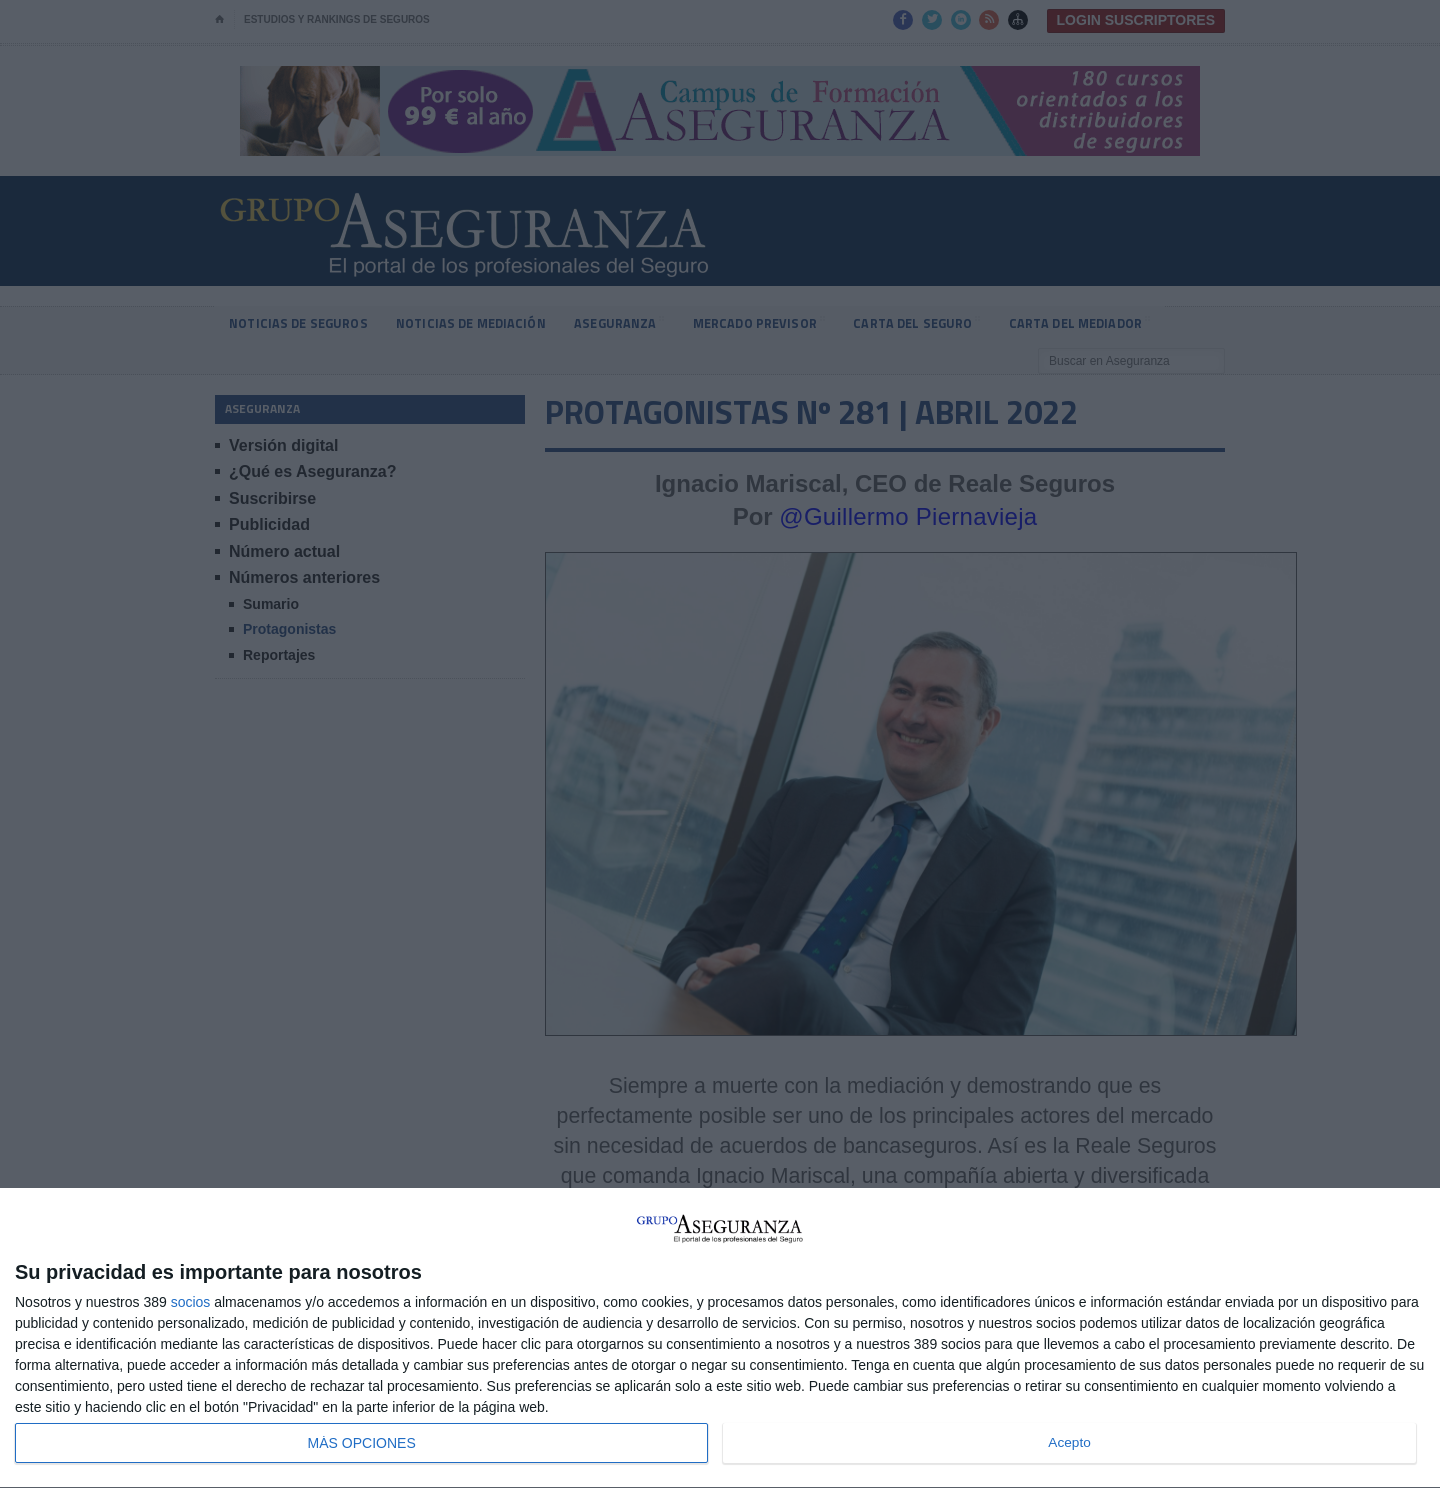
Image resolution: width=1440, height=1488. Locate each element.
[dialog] (720, 1338)
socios (191, 1302)
